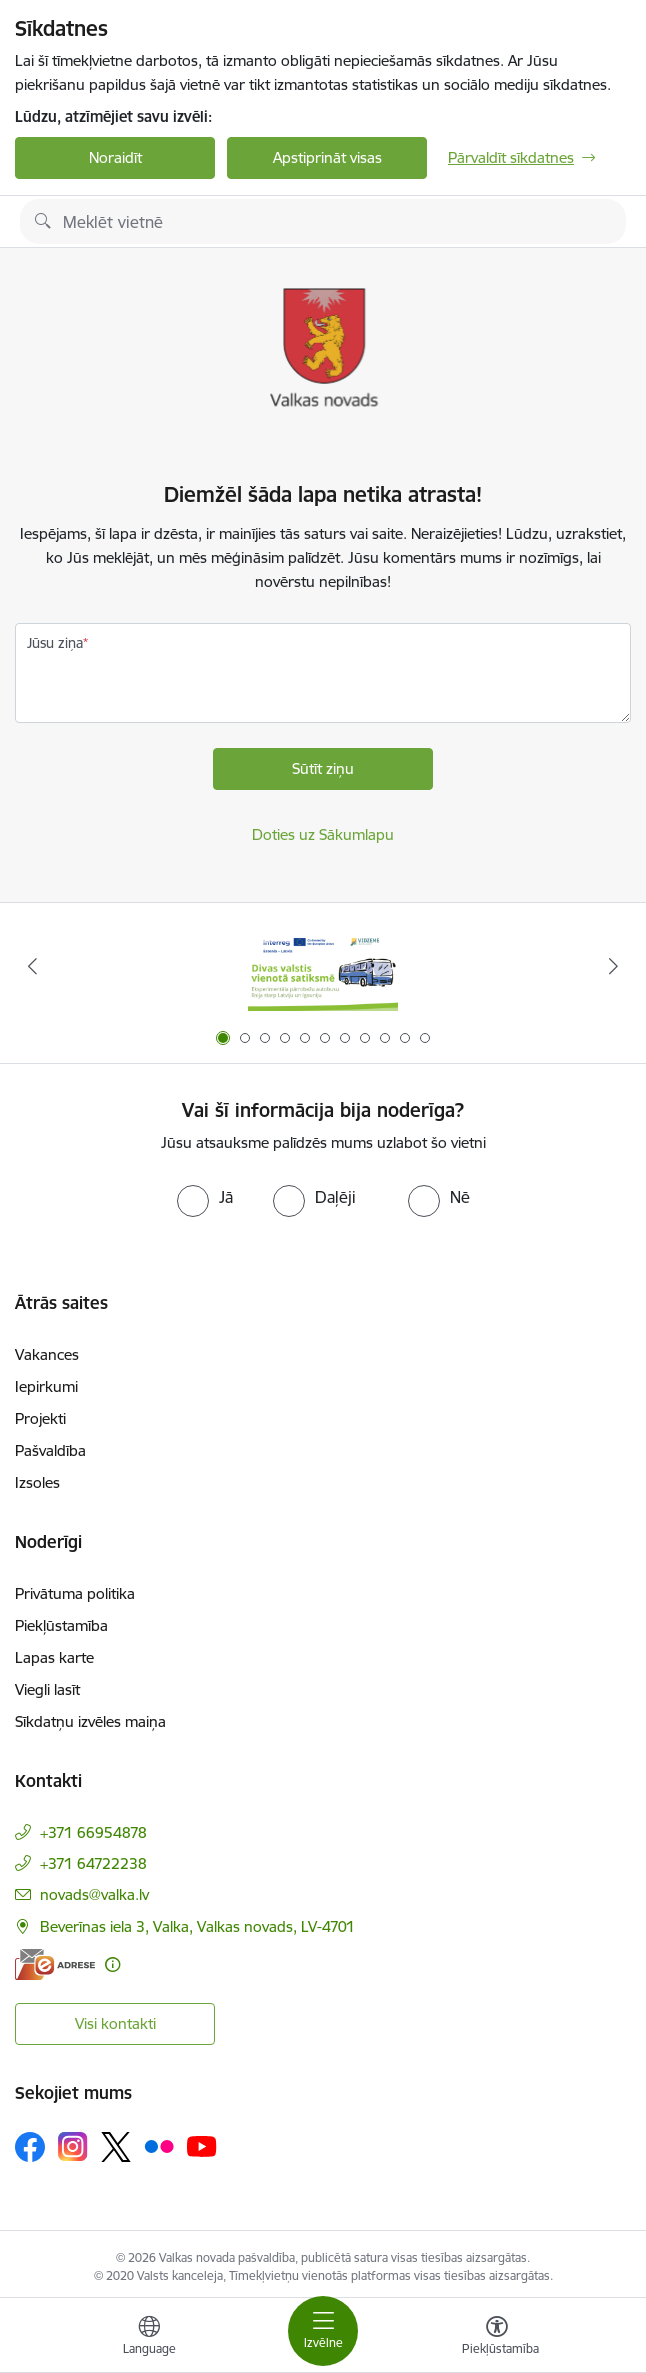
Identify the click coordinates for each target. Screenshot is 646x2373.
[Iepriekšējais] (32, 966)
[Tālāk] (613, 966)
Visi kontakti (115, 2023)
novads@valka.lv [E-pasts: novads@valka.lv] (94, 1894)
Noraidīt (115, 157)
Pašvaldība (50, 1450)
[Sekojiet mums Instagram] (73, 2146)
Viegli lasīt (47, 1689)
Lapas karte (54, 1657)
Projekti (40, 1418)
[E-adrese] (55, 1964)
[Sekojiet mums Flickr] (159, 2146)
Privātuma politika (75, 1593)
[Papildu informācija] (112, 1964)
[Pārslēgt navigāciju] (323, 2331)
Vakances (47, 1354)
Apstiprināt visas (327, 157)
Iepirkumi (46, 1386)
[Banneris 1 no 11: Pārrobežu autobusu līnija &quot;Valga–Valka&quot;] (323, 966)
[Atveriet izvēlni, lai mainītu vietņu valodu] (149, 2338)
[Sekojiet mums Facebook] (30, 2147)
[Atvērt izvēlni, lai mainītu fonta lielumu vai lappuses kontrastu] (497, 2338)
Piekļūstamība (61, 1625)
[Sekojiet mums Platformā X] (116, 2147)
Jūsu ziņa (55, 643)
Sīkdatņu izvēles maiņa (90, 1721)
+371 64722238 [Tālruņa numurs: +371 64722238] (93, 1863)
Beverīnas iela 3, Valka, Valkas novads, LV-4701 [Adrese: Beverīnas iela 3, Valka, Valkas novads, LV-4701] (197, 1926)
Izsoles (37, 1482)
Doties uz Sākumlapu (323, 834)
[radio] (205, 1197)
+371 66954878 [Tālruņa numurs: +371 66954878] (93, 1832)
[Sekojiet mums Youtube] (202, 2146)
